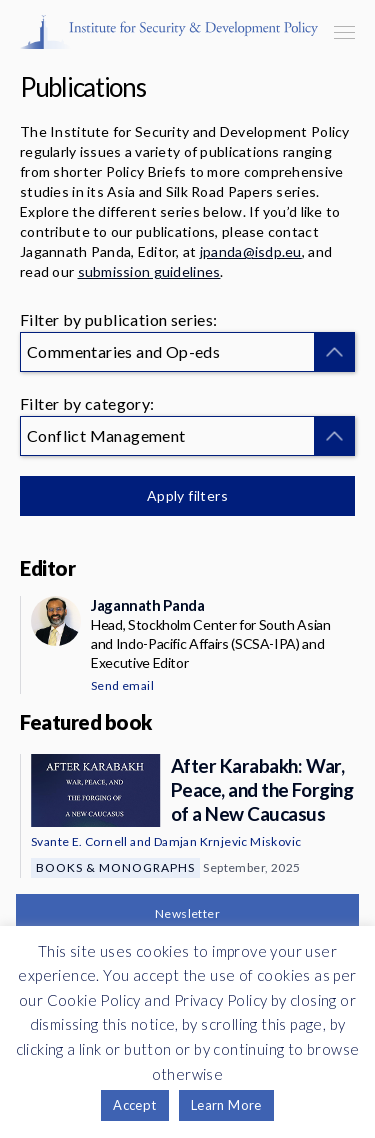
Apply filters (187, 495)
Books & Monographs (115, 867)
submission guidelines (149, 271)
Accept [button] (134, 1105)
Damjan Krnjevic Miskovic (228, 841)
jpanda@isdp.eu (251, 251)
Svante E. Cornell (79, 841)
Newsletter (187, 913)
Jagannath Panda (147, 605)
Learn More (226, 1105)
